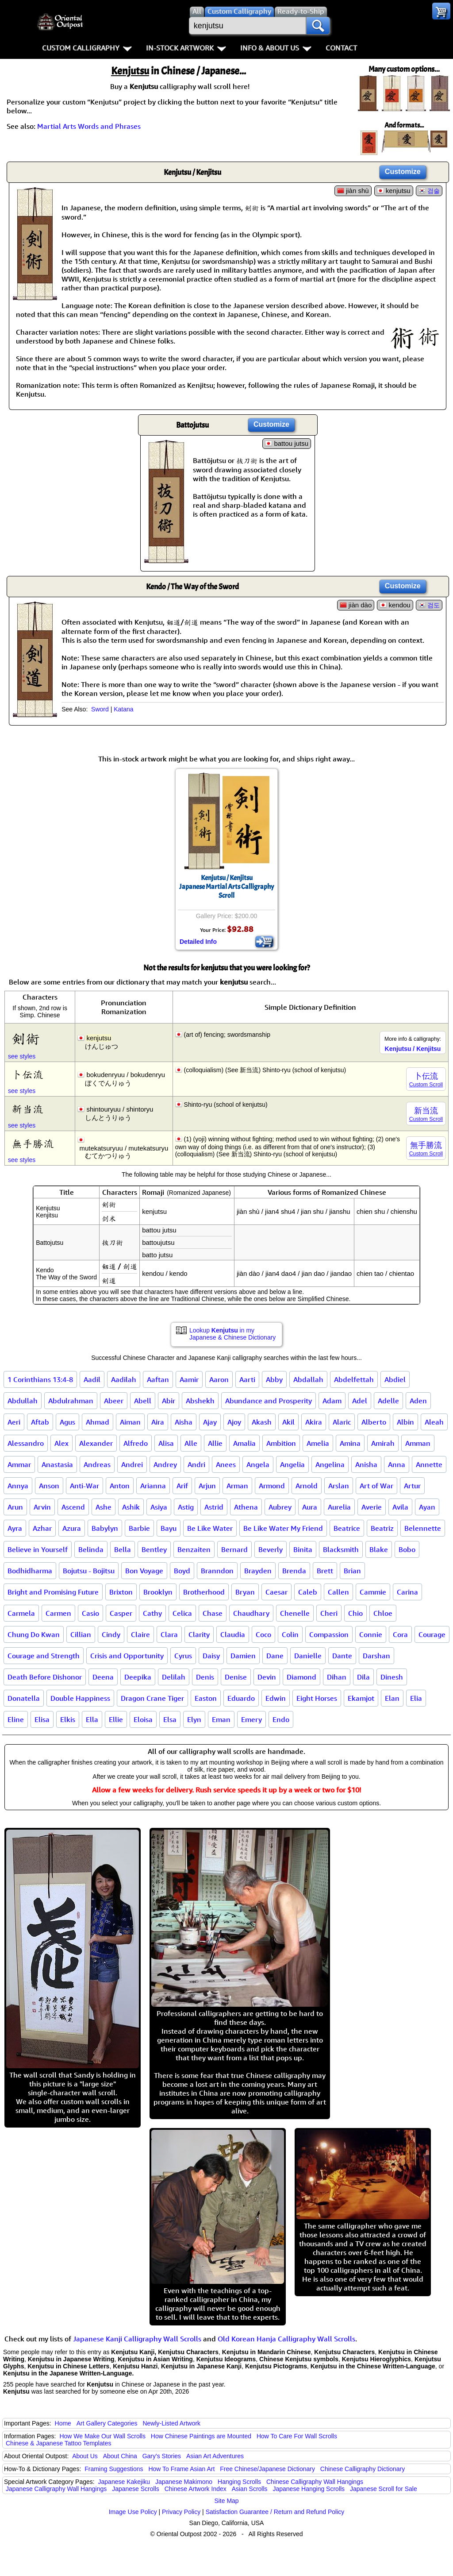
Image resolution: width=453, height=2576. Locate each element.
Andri (196, 1464)
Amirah (383, 1443)
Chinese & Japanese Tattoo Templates (58, 2443)
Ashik (131, 1506)
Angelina (330, 1464)
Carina (407, 1591)
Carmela (21, 1613)
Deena (103, 1676)
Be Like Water (210, 1528)
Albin (405, 1421)
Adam (332, 1400)
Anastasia (57, 1464)
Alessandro (26, 1443)
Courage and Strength (44, 1655)
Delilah (173, 1676)
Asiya (158, 1506)
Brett (325, 1570)
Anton (120, 1485)
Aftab (40, 1421)
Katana (123, 709)
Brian (352, 1570)
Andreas (97, 1464)
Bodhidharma (30, 1570)
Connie (370, 1634)
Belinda (91, 1549)
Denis (205, 1676)
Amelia (318, 1443)
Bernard (234, 1549)
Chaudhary (251, 1613)
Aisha (183, 1421)
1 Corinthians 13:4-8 (40, 1379)
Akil (288, 1421)
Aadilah (123, 1379)
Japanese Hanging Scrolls (309, 2488)
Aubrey (280, 1506)
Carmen (58, 1613)
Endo (281, 1719)
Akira (313, 1421)
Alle (190, 1443)
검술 (433, 190)
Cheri (329, 1613)
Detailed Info (198, 941)
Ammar (19, 1464)
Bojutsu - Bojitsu (89, 1570)
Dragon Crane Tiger (152, 1698)
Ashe (103, 1506)
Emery (251, 1719)
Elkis (67, 1719)
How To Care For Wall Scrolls (297, 2436)
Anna (396, 1464)
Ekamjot (361, 1698)
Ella (92, 1719)
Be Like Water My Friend (283, 1528)
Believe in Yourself (38, 1549)
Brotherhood (204, 1591)
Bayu (169, 1528)
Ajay (210, 1421)
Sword (100, 709)
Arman (237, 1485)
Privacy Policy (181, 2511)
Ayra (15, 1528)
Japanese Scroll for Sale (383, 2488)
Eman (221, 1719)
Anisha (366, 1464)
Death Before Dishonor (45, 1676)
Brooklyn (158, 1591)
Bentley (154, 1549)
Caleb (307, 1591)
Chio (355, 1613)
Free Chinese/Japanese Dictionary (267, 2468)
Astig (186, 1506)
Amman (417, 1443)
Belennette (422, 1528)
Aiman (130, 1421)
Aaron (219, 1379)
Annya (18, 1485)
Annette (429, 1464)
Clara (169, 1634)
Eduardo (241, 1698)
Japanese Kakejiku (124, 2481)
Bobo (407, 1549)
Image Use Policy (133, 2511)
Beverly (270, 1549)
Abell (142, 1400)
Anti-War (84, 1485)
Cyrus (183, 1655)
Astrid (213, 1506)
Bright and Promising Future (53, 1591)
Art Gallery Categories (107, 2423)
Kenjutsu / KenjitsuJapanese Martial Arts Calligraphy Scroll (226, 886)
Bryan (245, 1591)
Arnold (307, 1485)
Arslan (338, 1485)
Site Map (226, 2500)
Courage (431, 1634)
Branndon (217, 1570)
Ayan (427, 1506)
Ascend (73, 1506)
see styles (21, 1056)
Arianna (153, 1485)
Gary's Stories (161, 2456)
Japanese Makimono (183, 2481)
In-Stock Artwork (186, 47)
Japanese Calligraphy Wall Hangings (56, 2488)
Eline (16, 1719)
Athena (246, 1506)
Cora (400, 1634)
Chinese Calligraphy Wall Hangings (314, 2481)
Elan (392, 1698)
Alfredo (135, 1443)
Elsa (170, 1719)
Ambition (281, 1443)
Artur (412, 1485)
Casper (121, 1613)
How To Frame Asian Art (181, 2468)
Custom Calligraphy (87, 47)
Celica (182, 1613)
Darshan (376, 1655)
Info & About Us (275, 47)
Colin (290, 1634)
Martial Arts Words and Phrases (89, 126)
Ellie (116, 1719)
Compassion (329, 1634)
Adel (359, 1400)
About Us (85, 2456)
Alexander (96, 1443)
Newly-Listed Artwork (171, 2423)
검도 (433, 605)
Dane (275, 1655)
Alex (61, 1443)
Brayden (258, 1570)
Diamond (301, 1676)
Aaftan (158, 1379)
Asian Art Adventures (215, 2456)
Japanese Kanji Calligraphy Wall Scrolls (137, 2338)
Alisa (166, 1443)
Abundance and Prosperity (268, 1400)
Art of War (376, 1485)
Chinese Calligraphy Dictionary (362, 2468)
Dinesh (391, 1676)
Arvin (42, 1506)
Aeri (14, 1421)
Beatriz (382, 1528)
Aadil (92, 1379)
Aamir (189, 1379)
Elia (416, 1698)
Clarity (199, 1634)
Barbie (139, 1528)
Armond (272, 1485)
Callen (338, 1591)
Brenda (294, 1570)
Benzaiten (194, 1549)
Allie (215, 1443)
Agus (67, 1421)
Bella (122, 1549)
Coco (263, 1634)
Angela (257, 1464)
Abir (168, 1400)
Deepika (137, 1676)
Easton (206, 1698)
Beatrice (347, 1528)
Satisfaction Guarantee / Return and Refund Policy (275, 2511)
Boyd (182, 1570)
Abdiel (395, 1379)
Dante (342, 1655)
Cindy (111, 1634)
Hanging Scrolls (239, 2481)
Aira (157, 1421)
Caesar (276, 1591)
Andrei (132, 1464)
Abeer (113, 1400)
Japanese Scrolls (135, 2488)
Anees (226, 1464)
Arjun (207, 1485)
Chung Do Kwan (34, 1634)
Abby (274, 1379)
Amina (350, 1443)
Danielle (308, 1655)
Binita (302, 1549)
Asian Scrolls (250, 2488)
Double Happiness (80, 1698)
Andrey (165, 1464)
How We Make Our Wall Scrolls (102, 2436)
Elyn (194, 1719)
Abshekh (200, 1400)
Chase (213, 1613)
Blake (378, 1549)
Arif (182, 1485)
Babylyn (105, 1528)
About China (120, 2456)
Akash (262, 1421)
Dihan (336, 1676)
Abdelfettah (354, 1379)
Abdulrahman (70, 1400)
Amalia (244, 1443)
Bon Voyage (144, 1570)
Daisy (211, 1655)
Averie (371, 1506)
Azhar (42, 1528)
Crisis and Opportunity (127, 1655)
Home (63, 2423)
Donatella (24, 1698)
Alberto (373, 1421)
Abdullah (23, 1400)
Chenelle (295, 1613)
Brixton (121, 1591)
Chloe (382, 1613)
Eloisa (143, 1719)
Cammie (373, 1591)
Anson (49, 1485)
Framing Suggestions (113, 2468)
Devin (266, 1676)
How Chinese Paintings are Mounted (201, 2436)
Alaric (342, 1421)
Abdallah (308, 1379)
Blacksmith (341, 1549)
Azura (71, 1528)
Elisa (42, 1719)
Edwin (275, 1698)
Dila (363, 1676)
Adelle (388, 1400)
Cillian (80, 1634)
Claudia (232, 1634)
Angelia (292, 1464)
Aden (418, 1400)
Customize (403, 171)
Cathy (152, 1613)
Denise (236, 1676)
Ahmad (97, 1421)
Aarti (247, 1379)
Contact (341, 47)
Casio (90, 1613)
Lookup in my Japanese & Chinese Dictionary (232, 1334)
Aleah (434, 1421)
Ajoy (234, 1421)
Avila (400, 1506)
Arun (15, 1506)
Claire (140, 1634)
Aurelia (339, 1506)
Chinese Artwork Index (195, 2488)
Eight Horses (316, 1698)
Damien (243, 1655)
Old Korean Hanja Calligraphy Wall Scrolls (286, 2338)
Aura (309, 1506)
